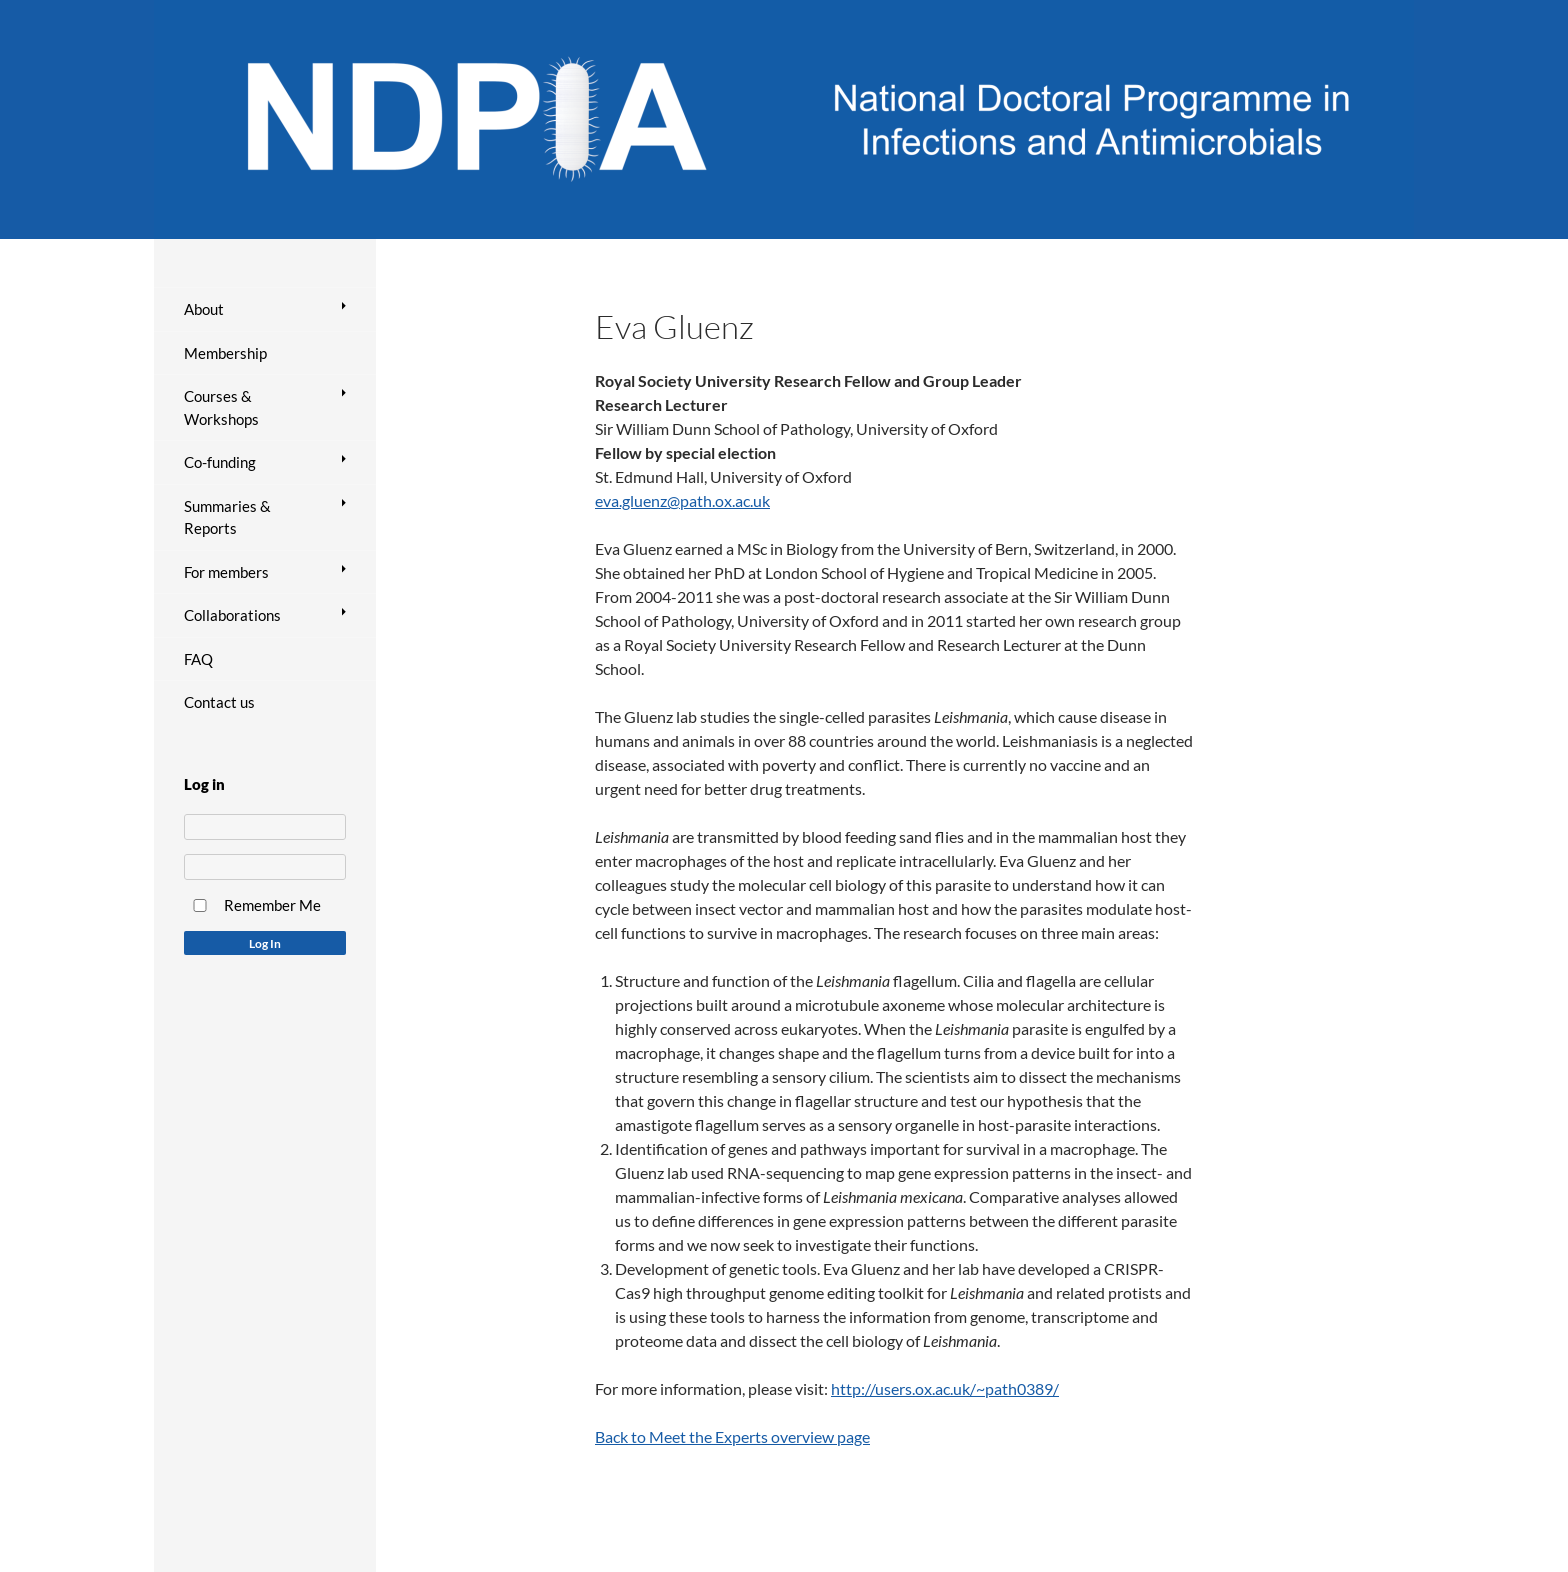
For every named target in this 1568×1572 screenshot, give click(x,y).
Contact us (219, 702)
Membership (225, 353)
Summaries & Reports (227, 517)
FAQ (198, 659)
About (204, 309)
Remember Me (272, 905)
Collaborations (232, 615)
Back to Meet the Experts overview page (732, 1436)
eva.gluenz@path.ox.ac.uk (682, 500)
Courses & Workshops (221, 407)
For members (226, 572)
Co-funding (220, 462)
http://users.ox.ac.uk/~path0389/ (945, 1388)
